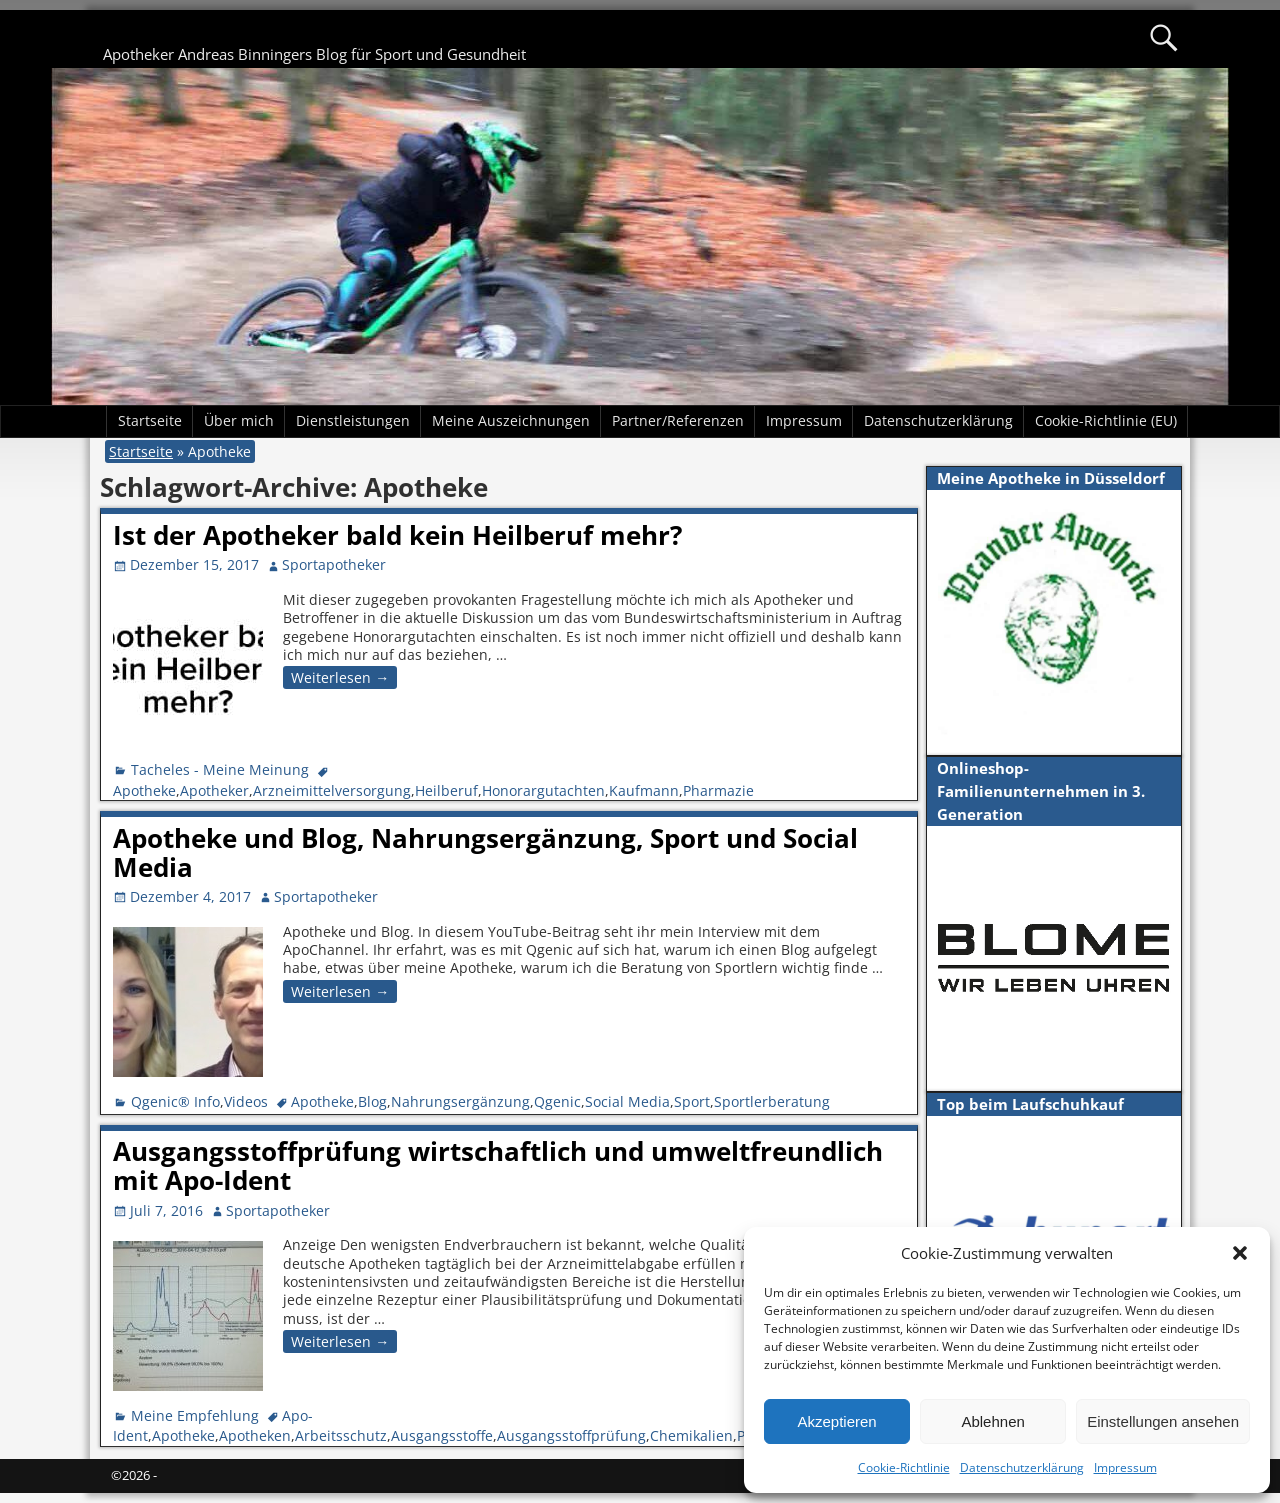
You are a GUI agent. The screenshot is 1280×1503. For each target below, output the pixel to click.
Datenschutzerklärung (1022, 1467)
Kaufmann (644, 790)
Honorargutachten (543, 790)
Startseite (150, 420)
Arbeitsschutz (341, 1435)
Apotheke (144, 790)
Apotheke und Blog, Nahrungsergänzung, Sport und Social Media (485, 852)
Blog (372, 1101)
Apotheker (214, 790)
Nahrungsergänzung (460, 1101)
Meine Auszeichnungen (511, 420)
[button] (1240, 1253)
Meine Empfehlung (195, 1415)
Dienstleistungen (353, 420)
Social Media (627, 1101)
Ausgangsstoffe (442, 1435)
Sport (692, 1101)
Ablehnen (992, 1421)
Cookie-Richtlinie (904, 1467)
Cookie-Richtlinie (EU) (1106, 420)
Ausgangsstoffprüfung (571, 1435)
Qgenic (557, 1101)
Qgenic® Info (175, 1101)
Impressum (1125, 1467)
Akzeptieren (836, 1421)
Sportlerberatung (772, 1101)
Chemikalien (691, 1435)
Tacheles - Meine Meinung (220, 769)
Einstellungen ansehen (1163, 1421)
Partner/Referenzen (678, 420)
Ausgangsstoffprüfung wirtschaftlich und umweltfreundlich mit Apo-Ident (498, 1165)
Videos (246, 1101)
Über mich (239, 420)
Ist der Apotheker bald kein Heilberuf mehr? (397, 535)
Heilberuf (446, 790)
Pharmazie (718, 790)
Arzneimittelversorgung (332, 790)
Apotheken (255, 1435)
